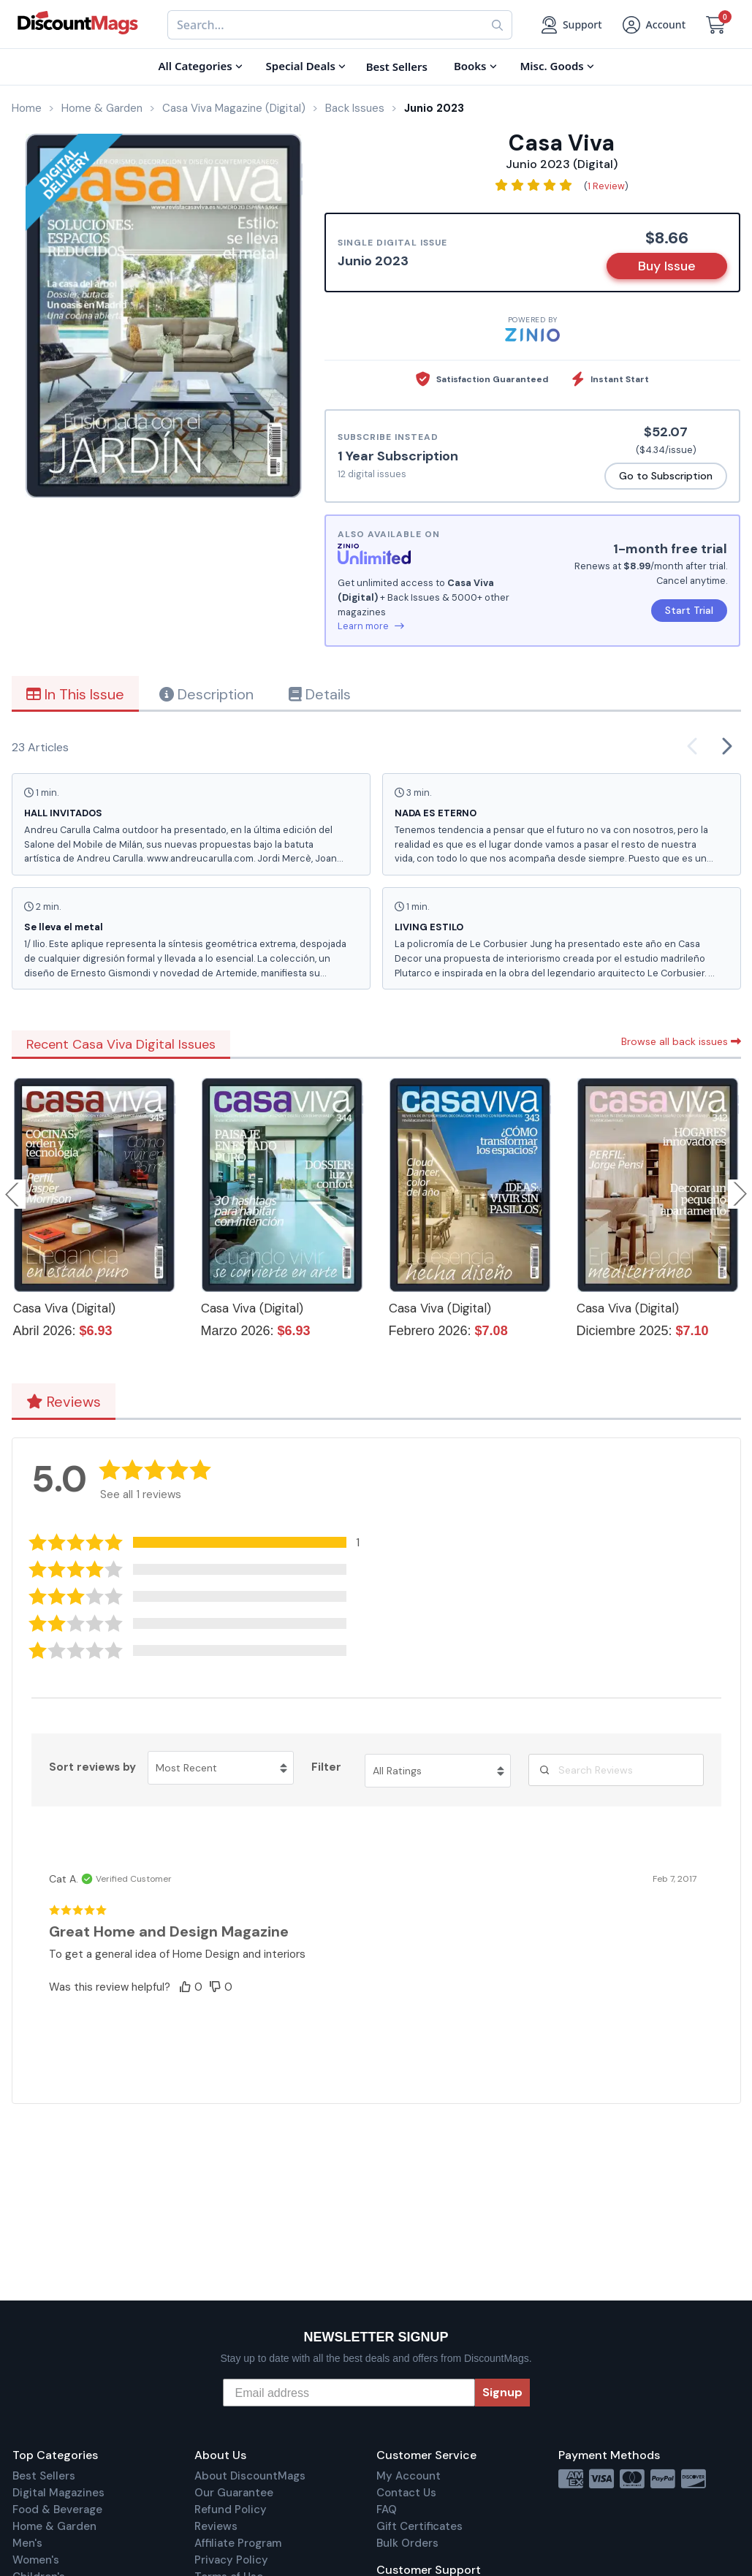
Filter (326, 1767)
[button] (205, 1542)
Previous (13, 1194)
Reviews (63, 1401)
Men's (27, 2543)
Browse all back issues (681, 1041)
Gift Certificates (419, 2526)
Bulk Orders (407, 2543)
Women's (35, 2560)
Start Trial (689, 610)
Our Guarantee (233, 2492)
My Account (408, 2476)
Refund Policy (230, 2509)
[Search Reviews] (616, 1770)
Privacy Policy (231, 2560)
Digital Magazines (58, 2492)
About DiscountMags (249, 2476)
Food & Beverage (57, 2509)
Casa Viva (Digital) (64, 1308)
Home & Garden (54, 2526)
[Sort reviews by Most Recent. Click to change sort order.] (220, 1768)
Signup (502, 2392)
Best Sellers (43, 2476)
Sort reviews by (92, 1767)
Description (206, 694)
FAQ (386, 2509)
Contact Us (406, 2492)
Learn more (371, 626)
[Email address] (349, 2392)
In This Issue (75, 694)
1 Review (606, 186)
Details (320, 694)
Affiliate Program (237, 2543)
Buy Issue (667, 266)
